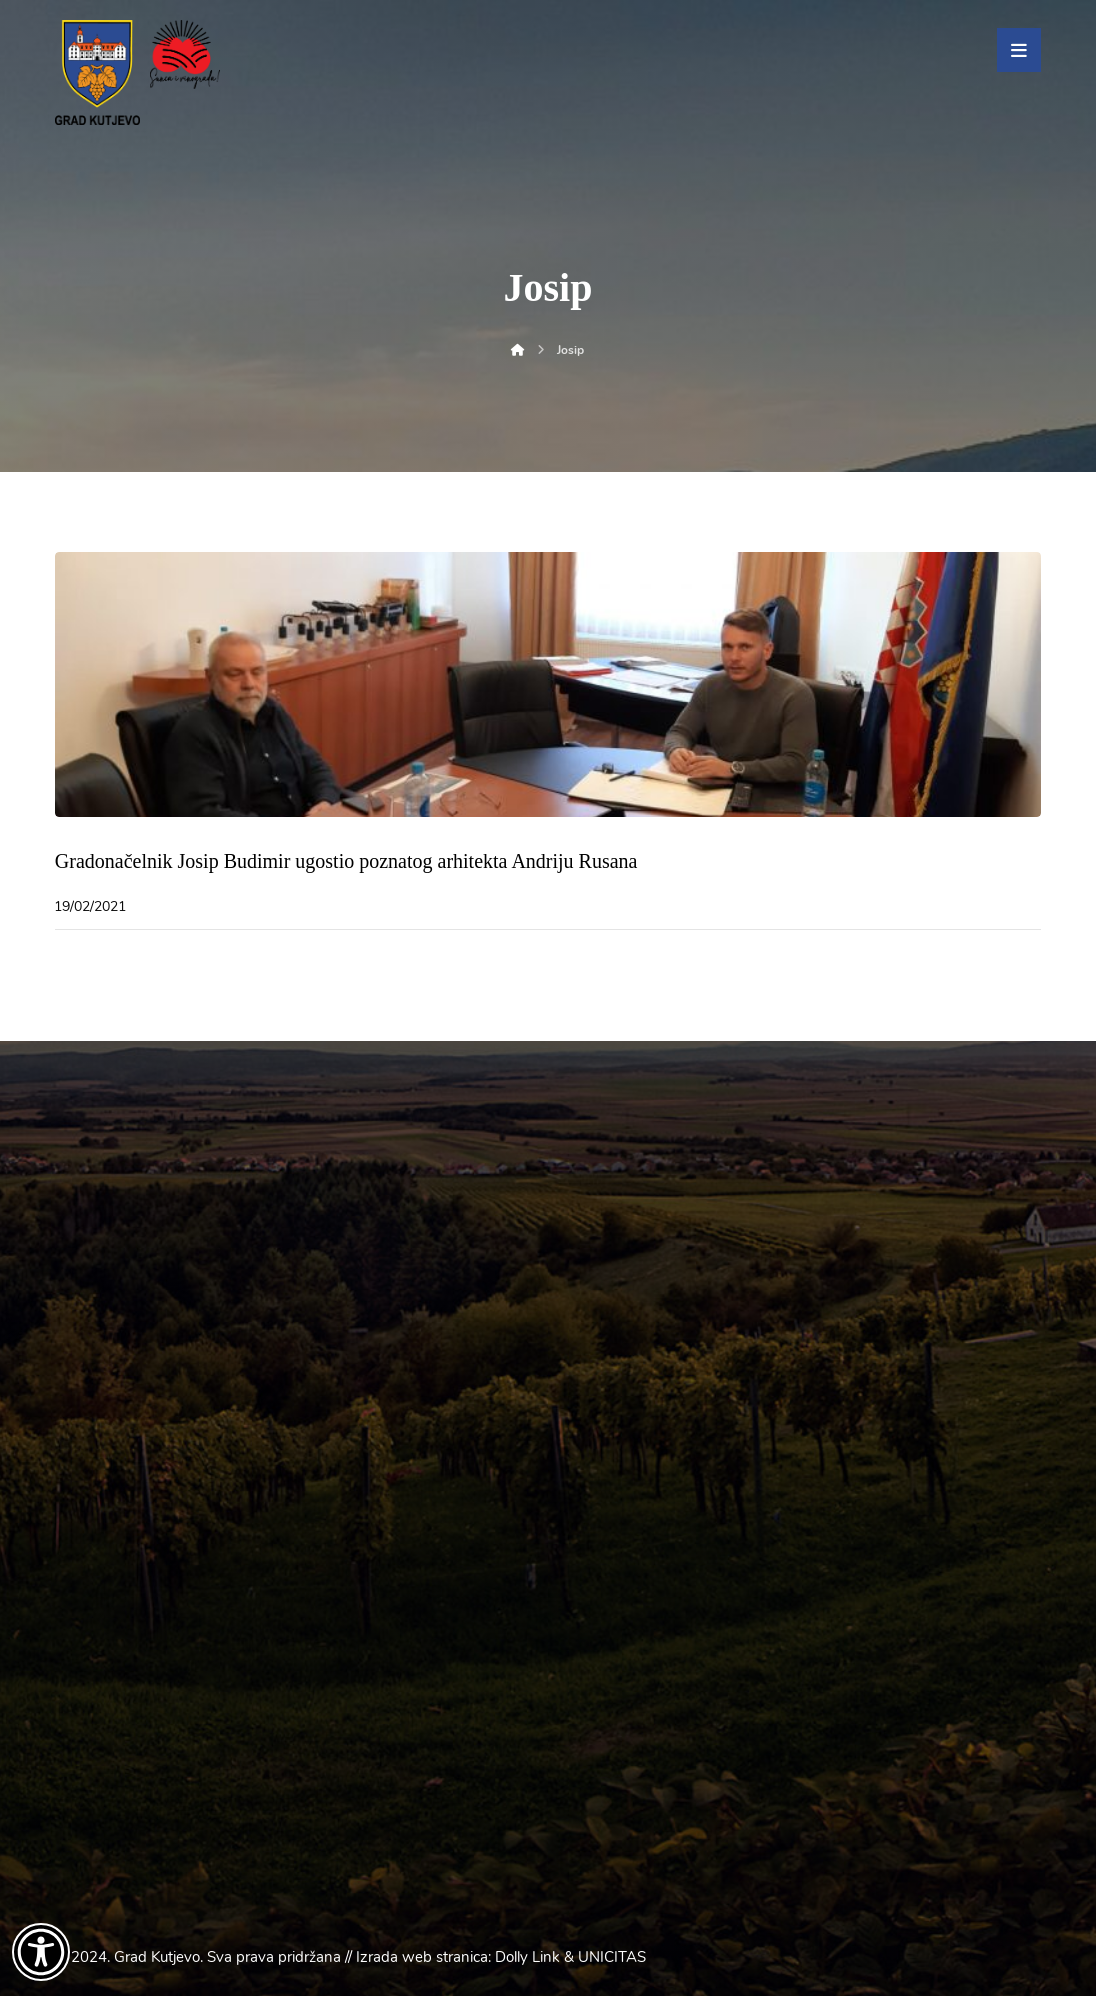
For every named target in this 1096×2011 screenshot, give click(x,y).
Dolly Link (527, 1972)
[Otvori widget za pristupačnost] (41, 1952)
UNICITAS (612, 1972)
